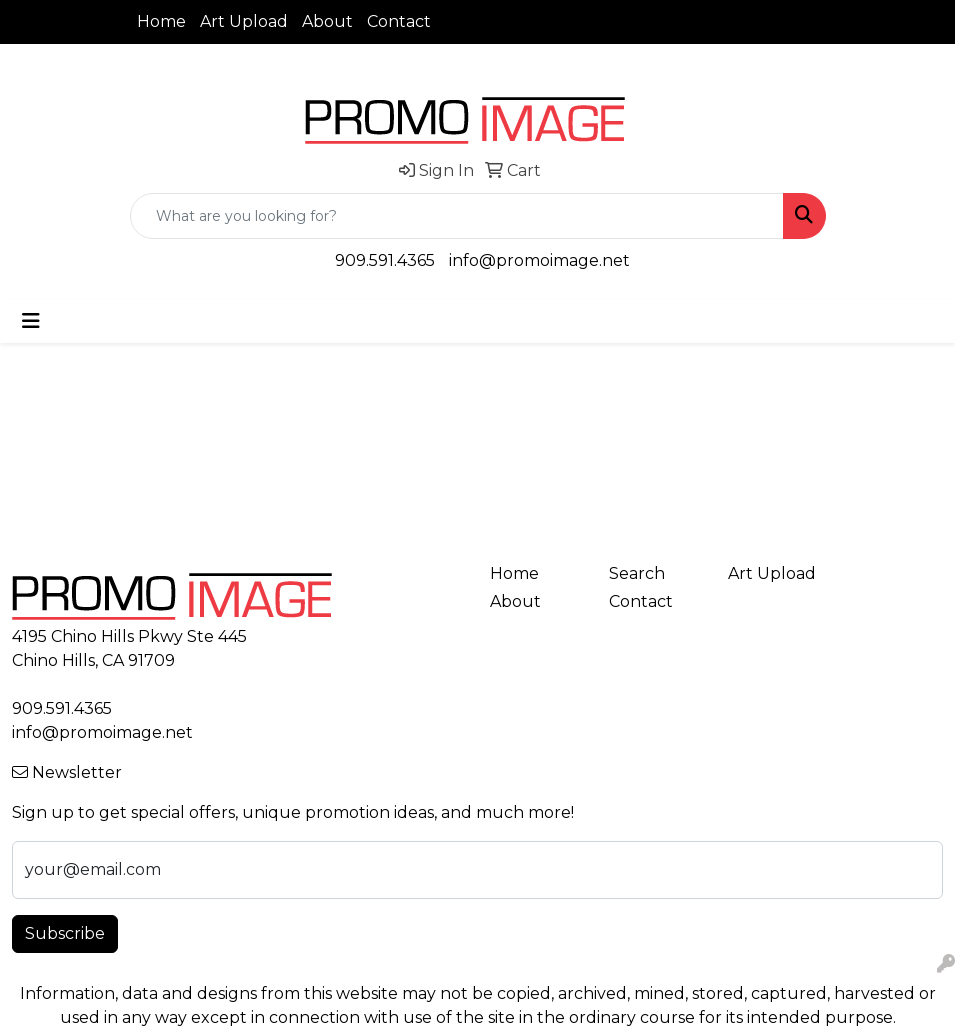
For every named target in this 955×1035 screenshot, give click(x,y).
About (327, 21)
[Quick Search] (457, 216)
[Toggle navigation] (31, 321)
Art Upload (244, 21)
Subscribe (65, 933)
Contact (399, 21)
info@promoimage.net (539, 260)
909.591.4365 (385, 260)
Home (161, 21)
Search (637, 573)
